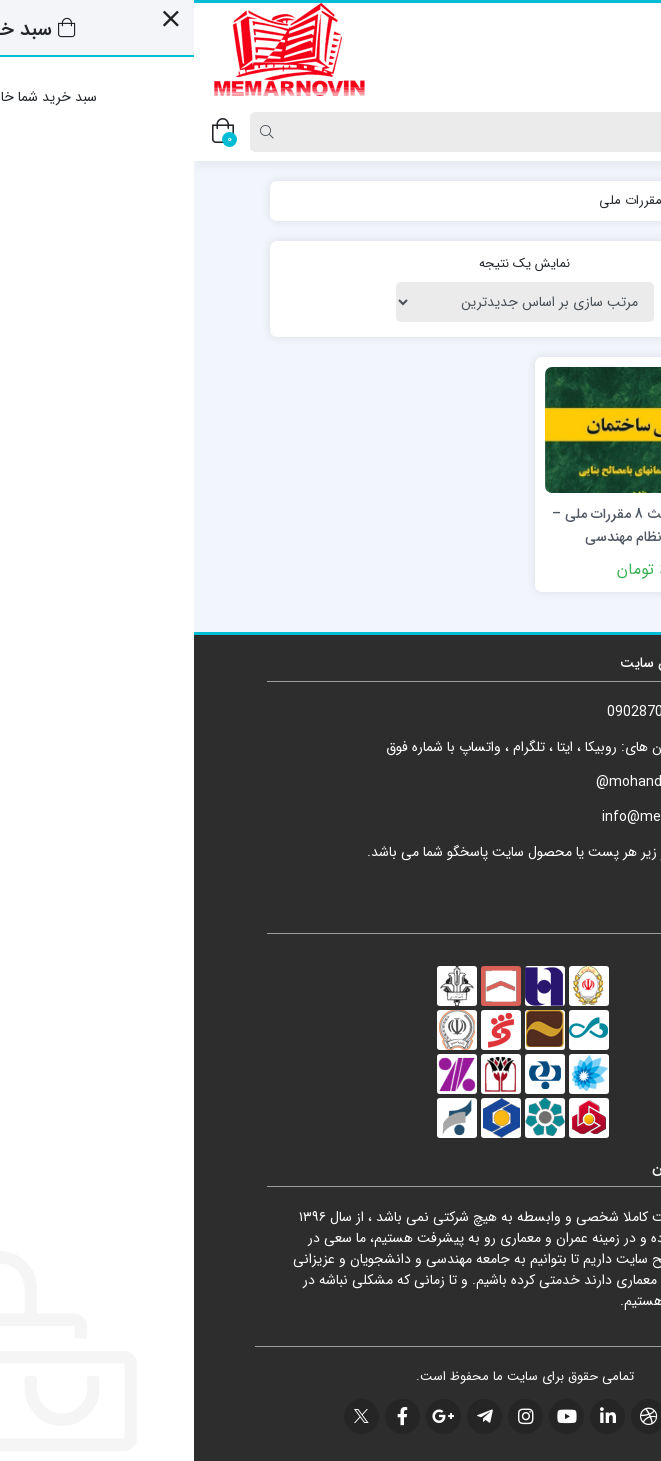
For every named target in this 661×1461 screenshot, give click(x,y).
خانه (565, 200)
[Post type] (614, 132)
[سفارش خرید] (331, 302)
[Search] (336, 132)
